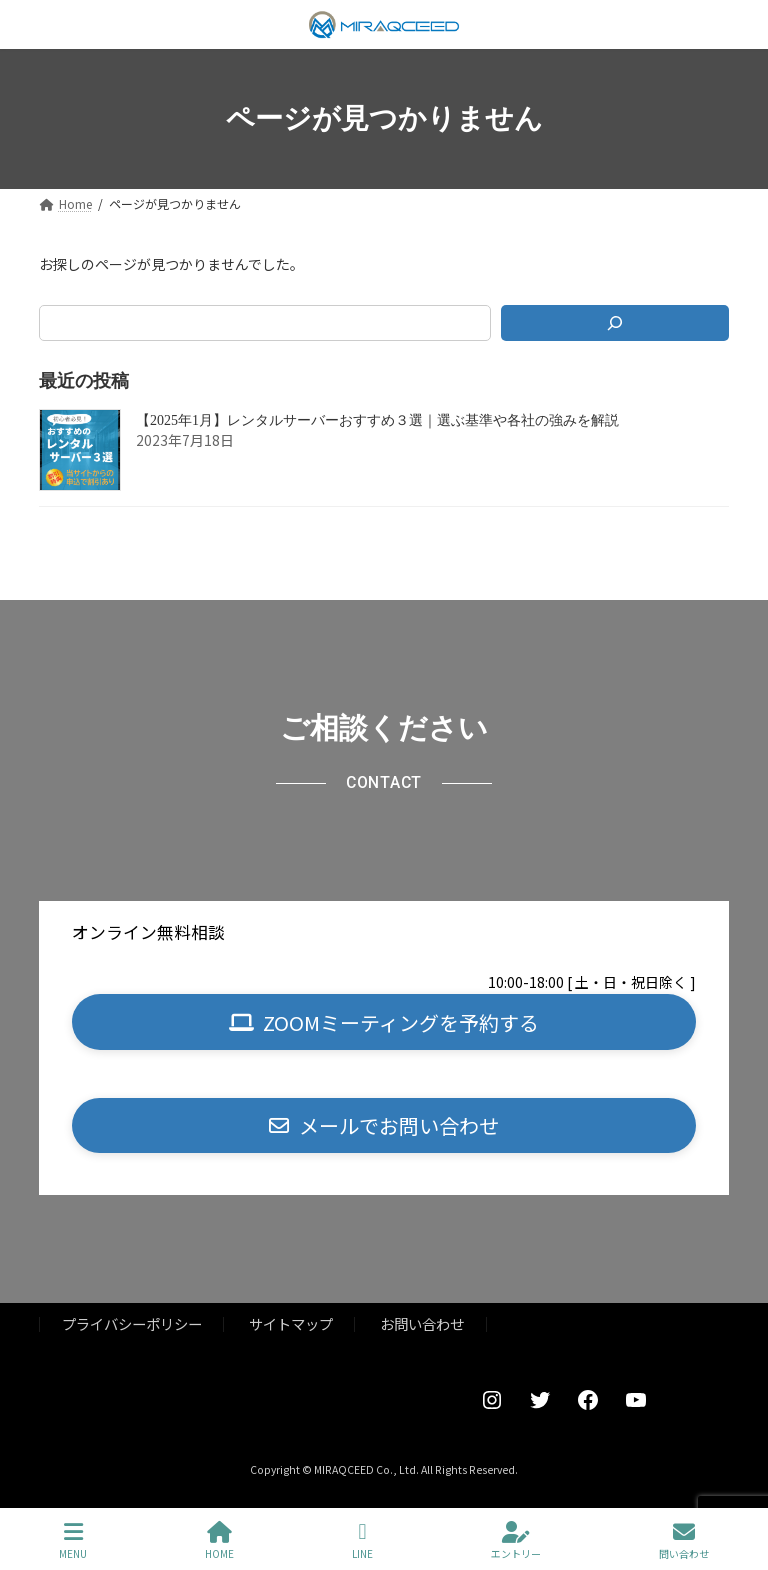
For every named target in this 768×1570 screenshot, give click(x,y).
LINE (362, 1540)
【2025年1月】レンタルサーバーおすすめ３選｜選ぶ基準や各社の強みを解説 (377, 420)
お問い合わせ (422, 1323)
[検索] (615, 323)
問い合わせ (684, 1540)
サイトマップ (291, 1323)
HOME (219, 1540)
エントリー (516, 1540)
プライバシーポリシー (132, 1323)
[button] (384, 1021)
